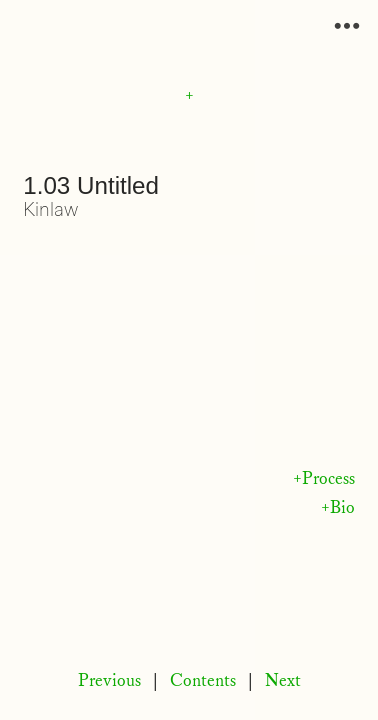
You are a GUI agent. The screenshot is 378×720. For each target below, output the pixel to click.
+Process (324, 479)
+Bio (338, 508)
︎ (347, 26)
